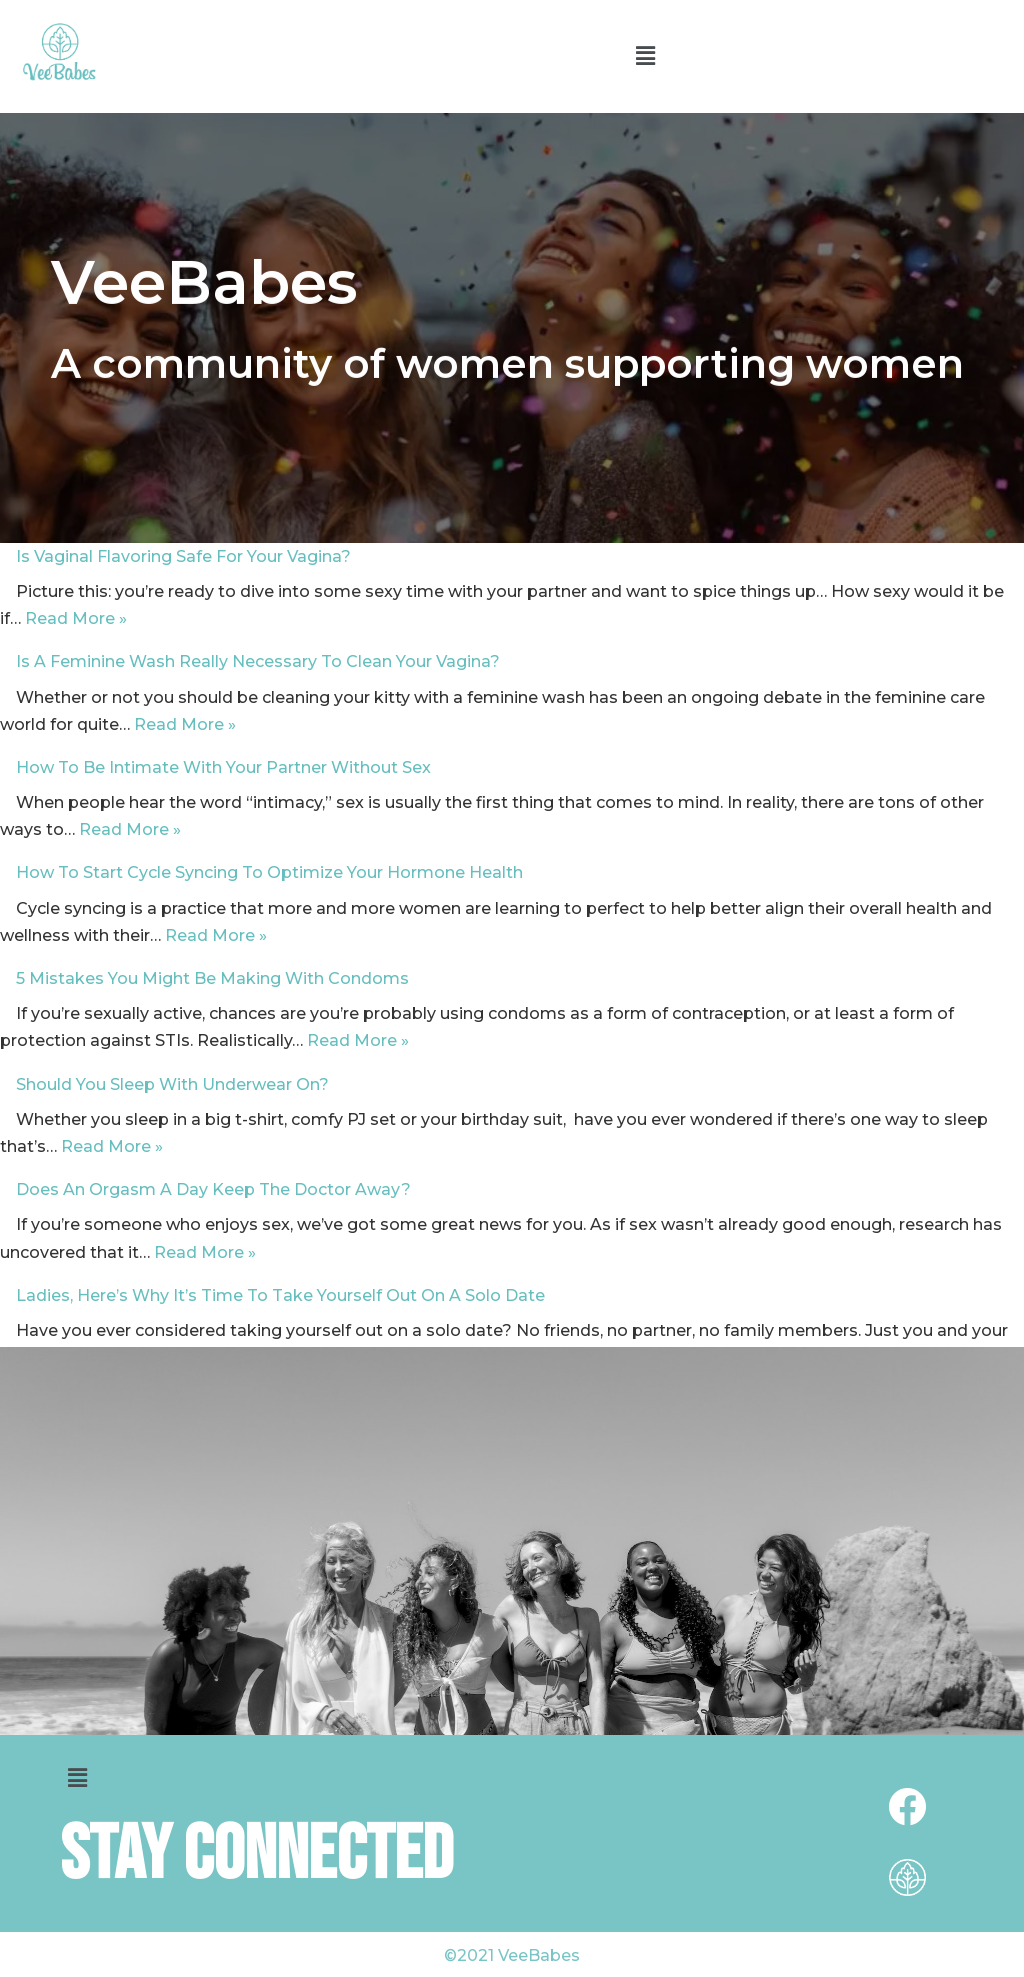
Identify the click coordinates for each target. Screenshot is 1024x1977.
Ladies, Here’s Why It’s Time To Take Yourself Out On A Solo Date (280, 1295)
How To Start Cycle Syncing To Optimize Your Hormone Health (269, 872)
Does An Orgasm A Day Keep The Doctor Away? (213, 1189)
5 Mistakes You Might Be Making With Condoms (212, 978)
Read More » (76, 618)
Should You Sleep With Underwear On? (172, 1084)
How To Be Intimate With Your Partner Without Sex (223, 767)
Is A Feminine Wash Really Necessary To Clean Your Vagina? (258, 661)
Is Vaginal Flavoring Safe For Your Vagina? (183, 556)
